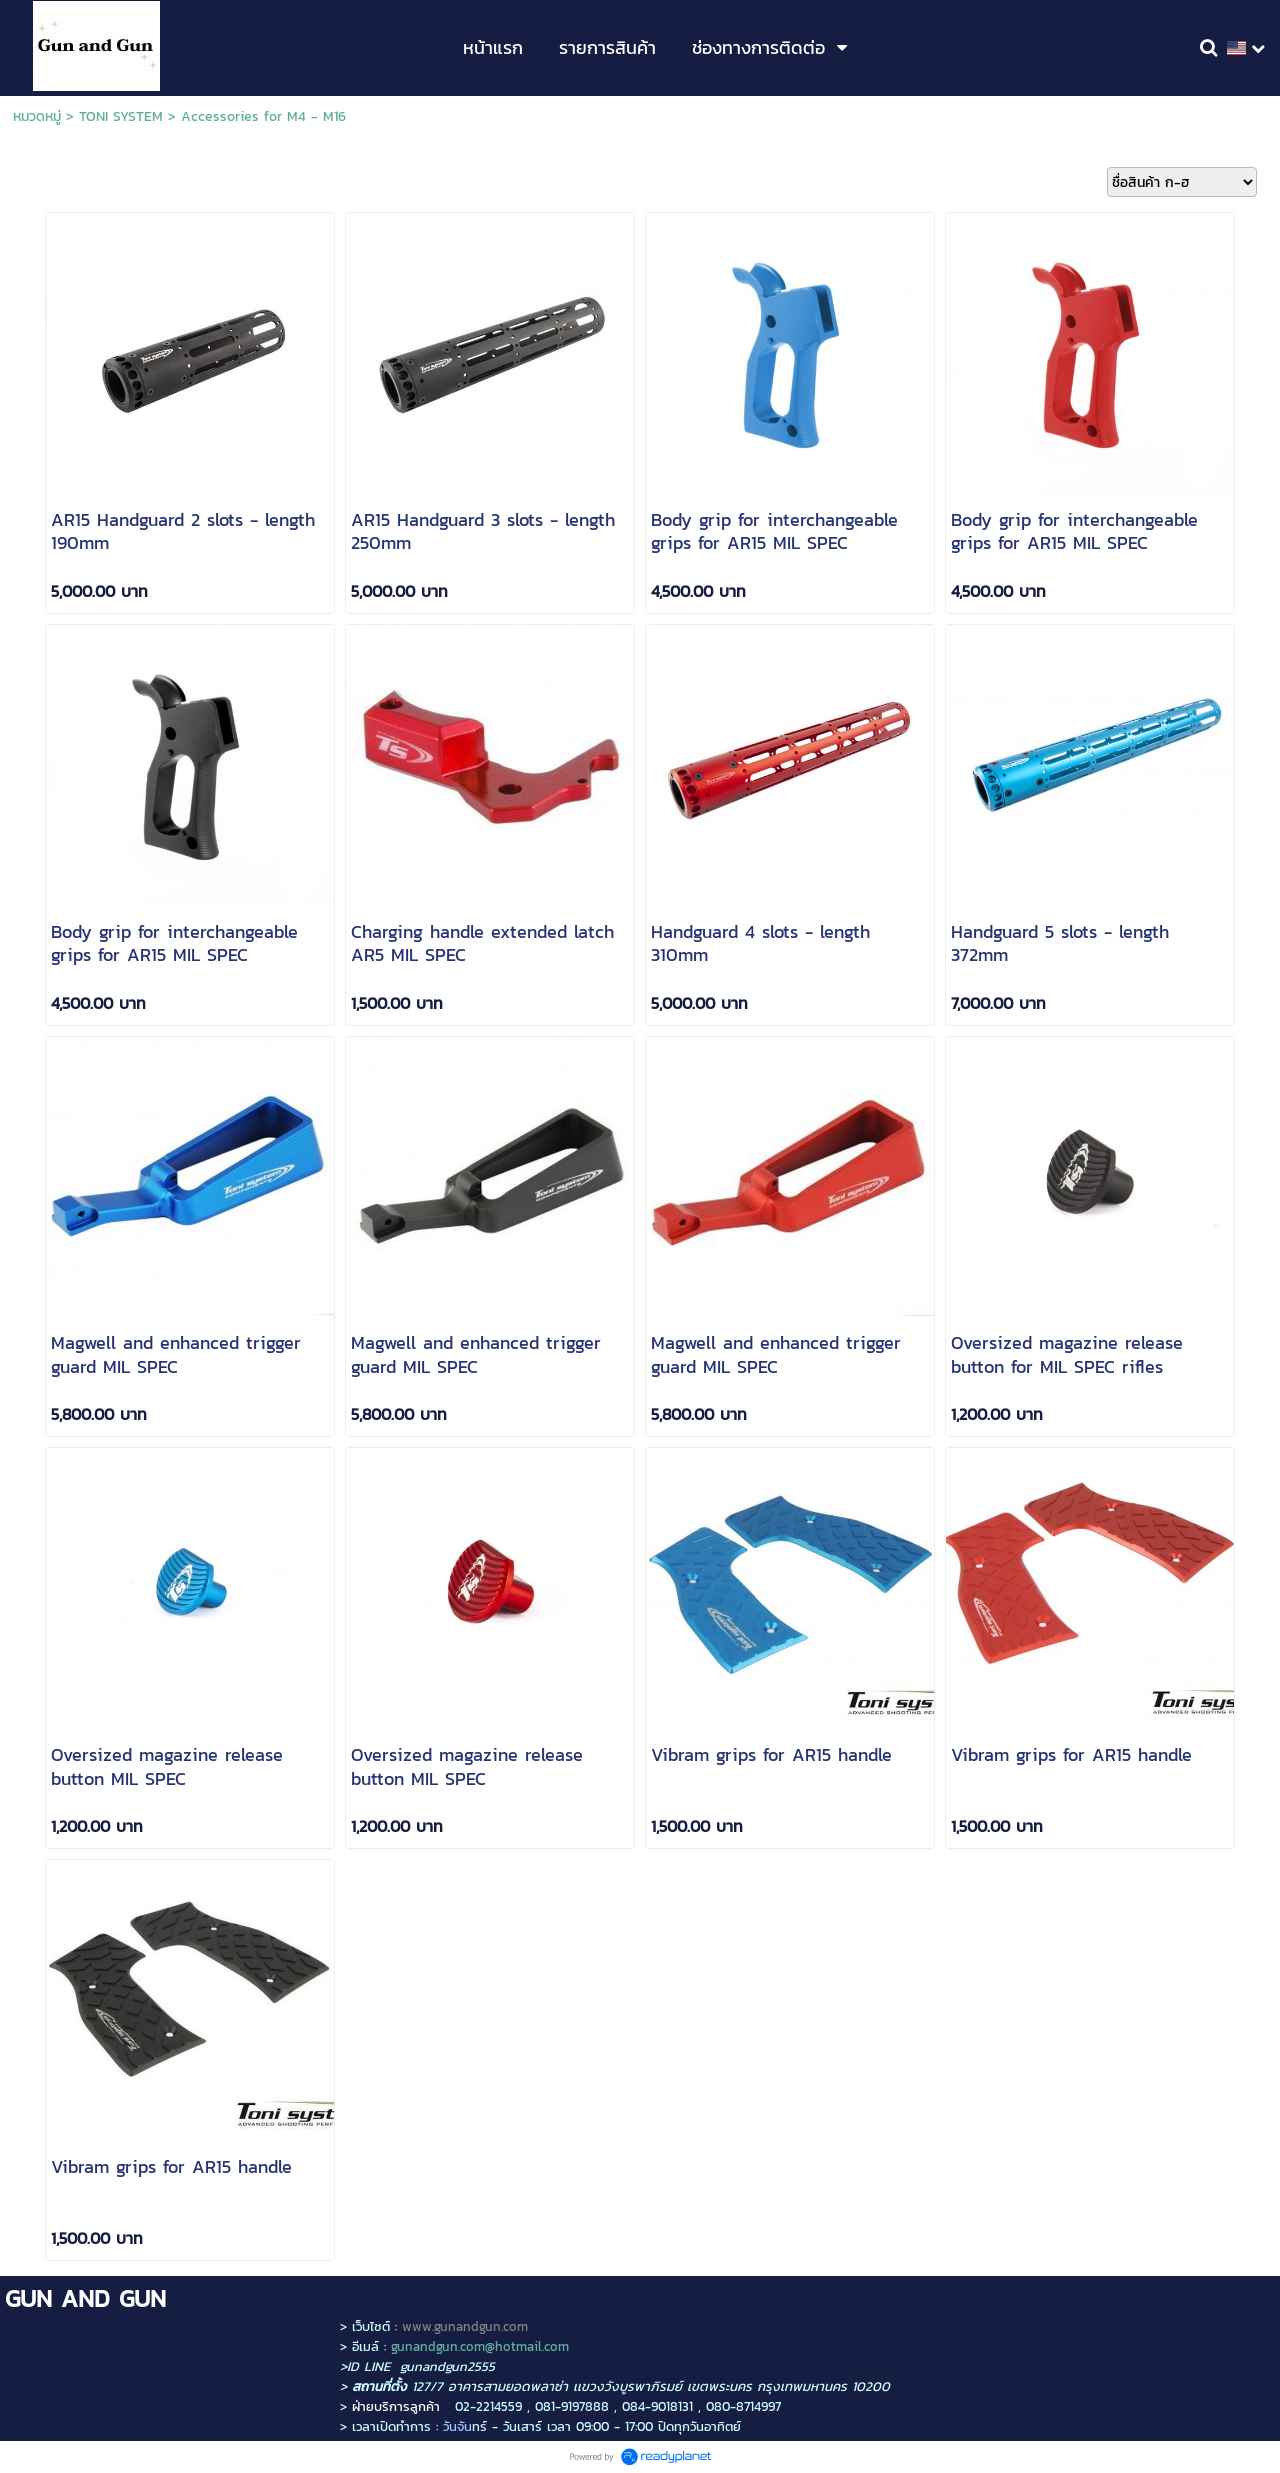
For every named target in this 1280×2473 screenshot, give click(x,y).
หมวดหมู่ (37, 116)
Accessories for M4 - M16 (263, 116)
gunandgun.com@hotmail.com (480, 2346)
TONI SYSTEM (121, 116)
